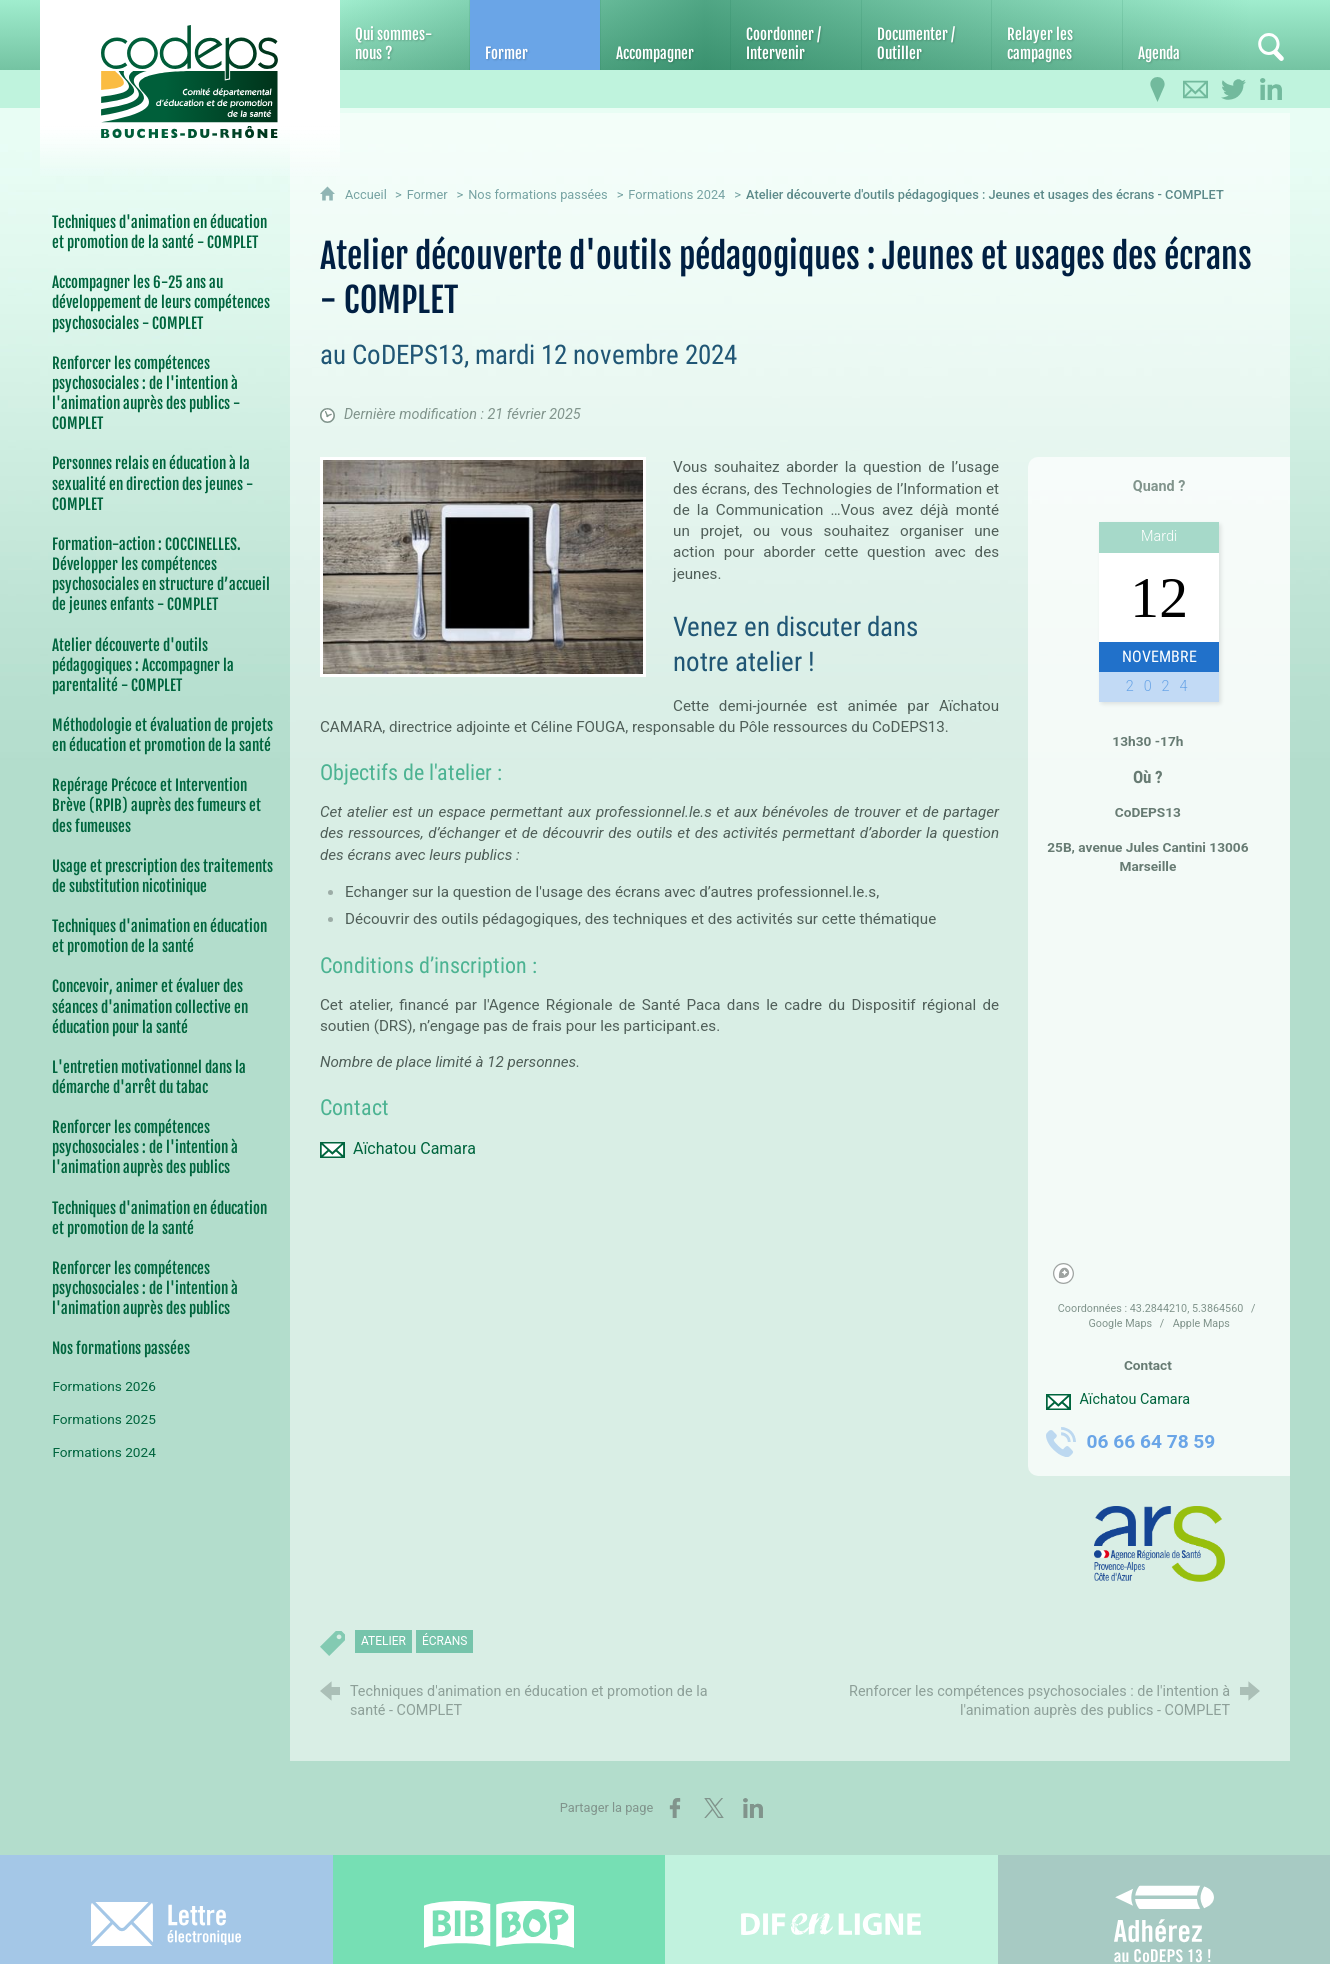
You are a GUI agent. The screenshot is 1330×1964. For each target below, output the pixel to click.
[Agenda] (1187, 35)
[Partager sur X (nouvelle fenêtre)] (714, 1808)
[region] (1158, 1091)
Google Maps (1121, 1323)
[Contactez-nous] (1195, 90)
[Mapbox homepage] (1063, 1273)
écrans (445, 1641)
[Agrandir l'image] (483, 565)
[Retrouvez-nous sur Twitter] (1233, 90)
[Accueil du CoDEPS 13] (190, 71)
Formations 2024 (676, 194)
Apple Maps (1201, 1323)
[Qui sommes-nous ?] (404, 35)
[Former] (534, 35)
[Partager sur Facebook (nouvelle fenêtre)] (675, 1808)
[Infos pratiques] (1157, 90)
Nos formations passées (537, 194)
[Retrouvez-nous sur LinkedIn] (1271, 90)
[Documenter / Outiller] (926, 35)
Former (427, 194)
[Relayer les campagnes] (1056, 35)
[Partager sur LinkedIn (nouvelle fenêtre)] (753, 1808)
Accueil (367, 194)
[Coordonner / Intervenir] (795, 35)
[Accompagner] (665, 35)
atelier (383, 1641)
